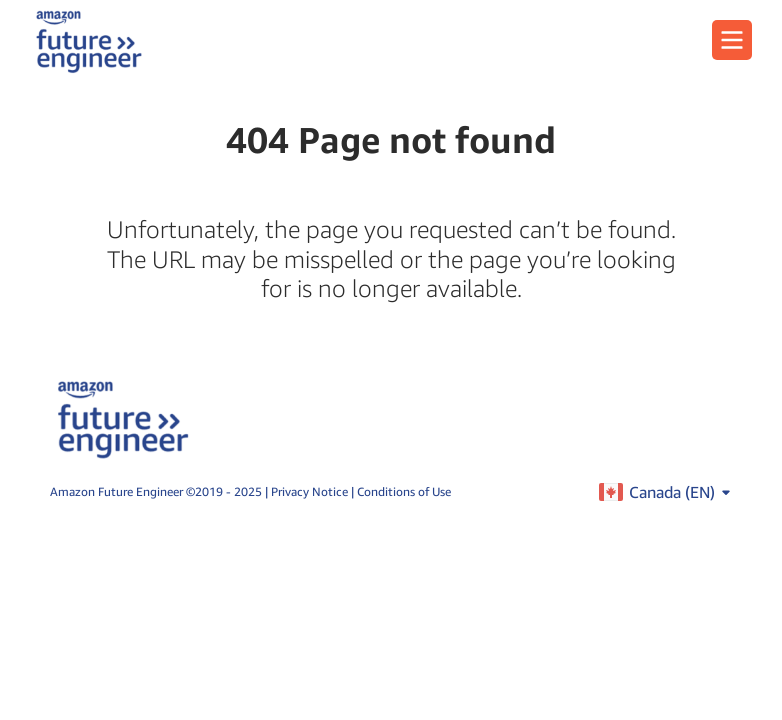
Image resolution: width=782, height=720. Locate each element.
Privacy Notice (311, 491)
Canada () (680, 492)
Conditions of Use (404, 491)
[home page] (88, 40)
